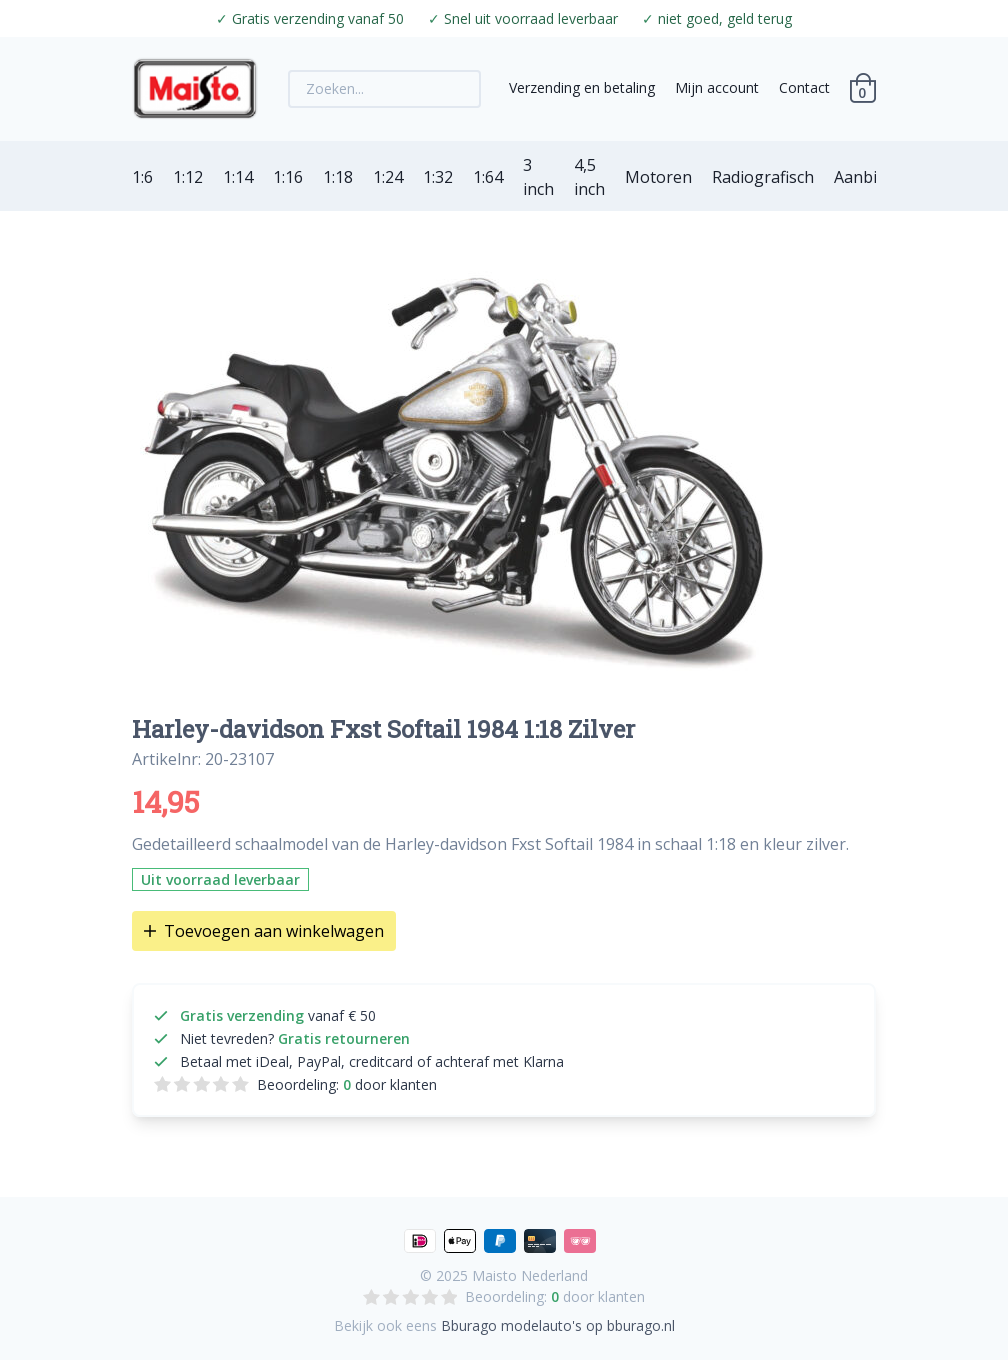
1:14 (238, 177)
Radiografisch (763, 177)
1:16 (288, 177)
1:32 (438, 177)
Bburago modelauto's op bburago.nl (558, 1325)
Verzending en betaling (582, 87)
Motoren (658, 177)
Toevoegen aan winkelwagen (264, 931)
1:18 (338, 177)
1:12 (188, 177)
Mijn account (717, 87)
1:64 (488, 177)
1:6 (142, 177)
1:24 (388, 177)
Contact (804, 87)
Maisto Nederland (530, 1275)
